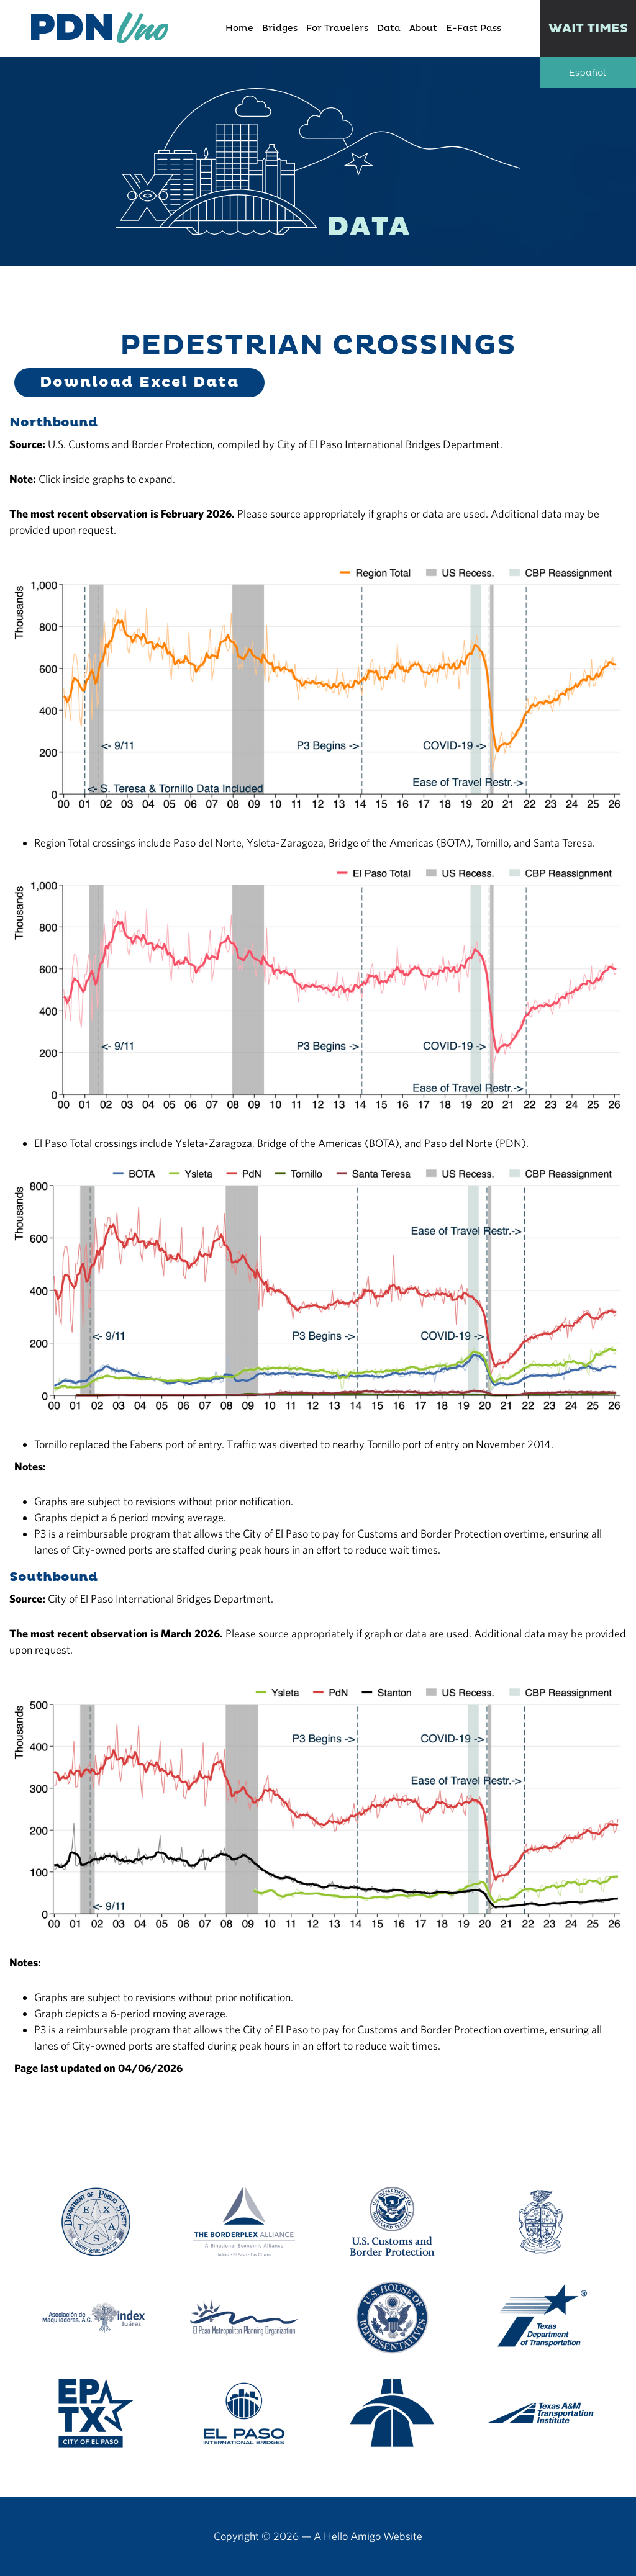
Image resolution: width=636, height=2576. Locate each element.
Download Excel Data (139, 382)
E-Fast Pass (473, 28)
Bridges (280, 28)
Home (239, 28)
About (423, 28)
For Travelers (337, 28)
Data (389, 28)
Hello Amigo (352, 2535)
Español (587, 73)
